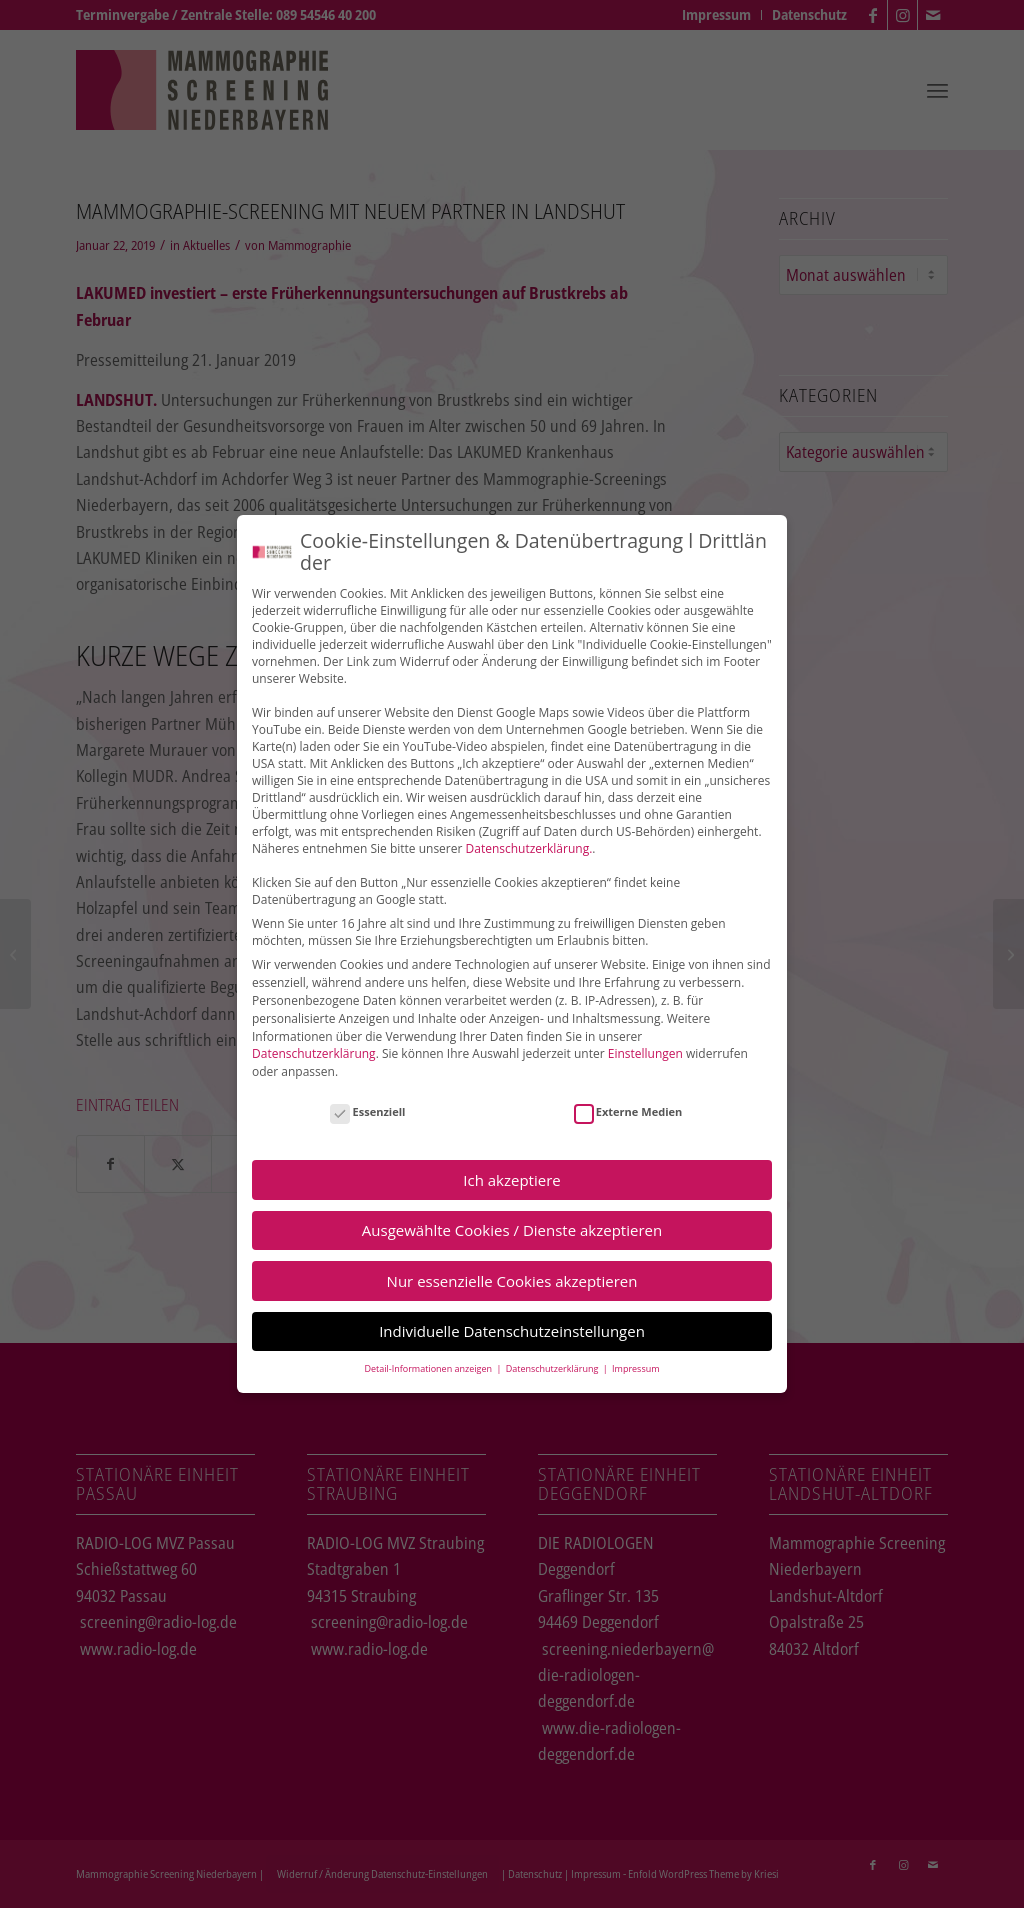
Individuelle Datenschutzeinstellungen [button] (512, 1330)
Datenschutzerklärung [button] (553, 1367)
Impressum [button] (636, 1367)
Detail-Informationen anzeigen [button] (429, 1367)
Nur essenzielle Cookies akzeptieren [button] (512, 1279)
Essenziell (367, 1109)
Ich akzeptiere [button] (511, 1178)
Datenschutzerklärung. (529, 847)
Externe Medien (628, 1109)
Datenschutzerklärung (314, 1052)
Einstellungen (645, 1052)
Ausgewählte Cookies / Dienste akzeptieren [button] (512, 1229)
